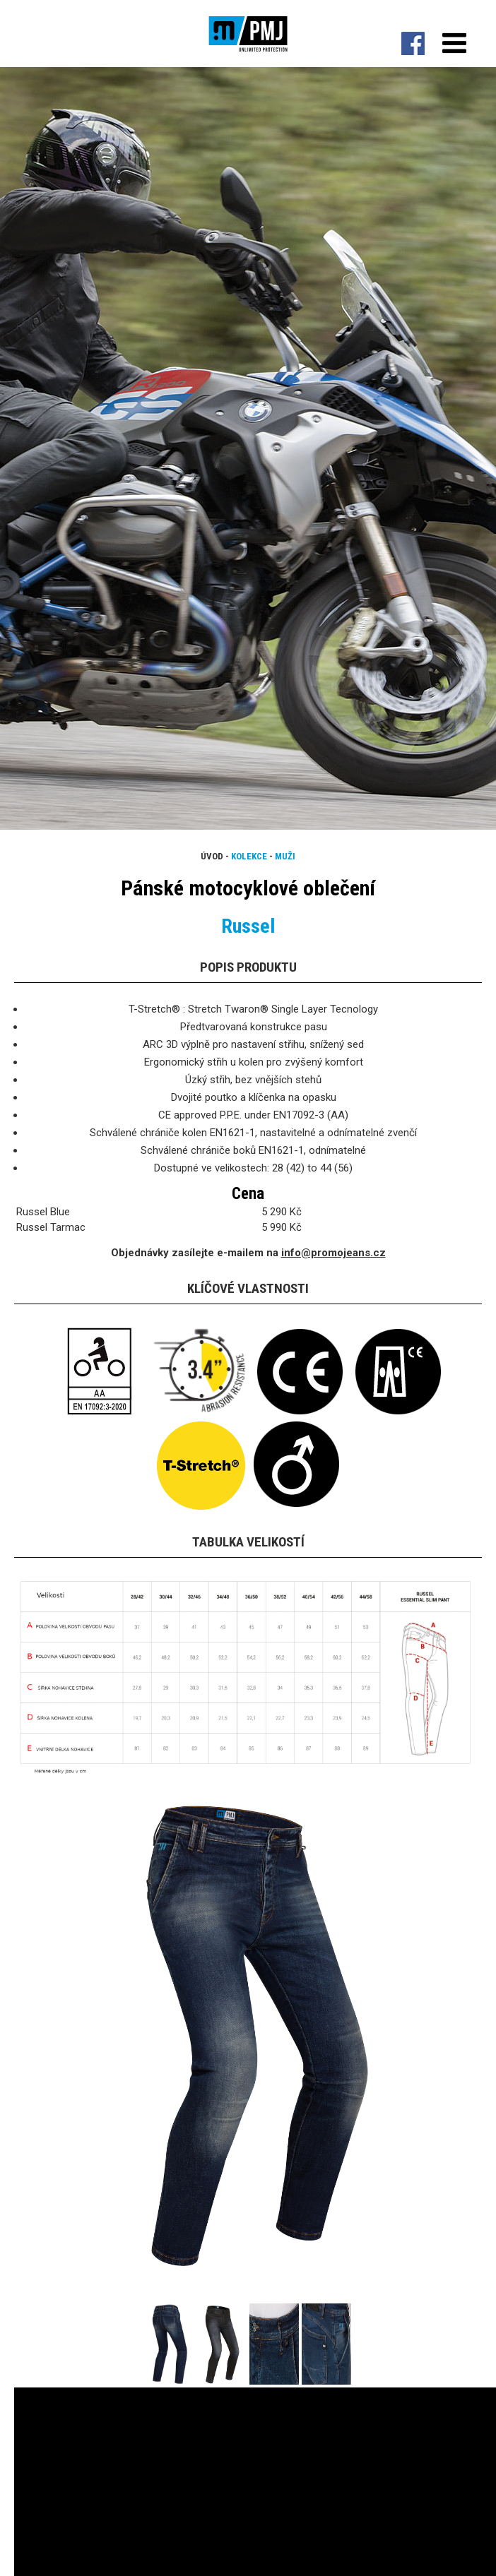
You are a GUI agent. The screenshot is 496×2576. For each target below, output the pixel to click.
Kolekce (249, 856)
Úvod (212, 856)
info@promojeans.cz (333, 1252)
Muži (285, 856)
